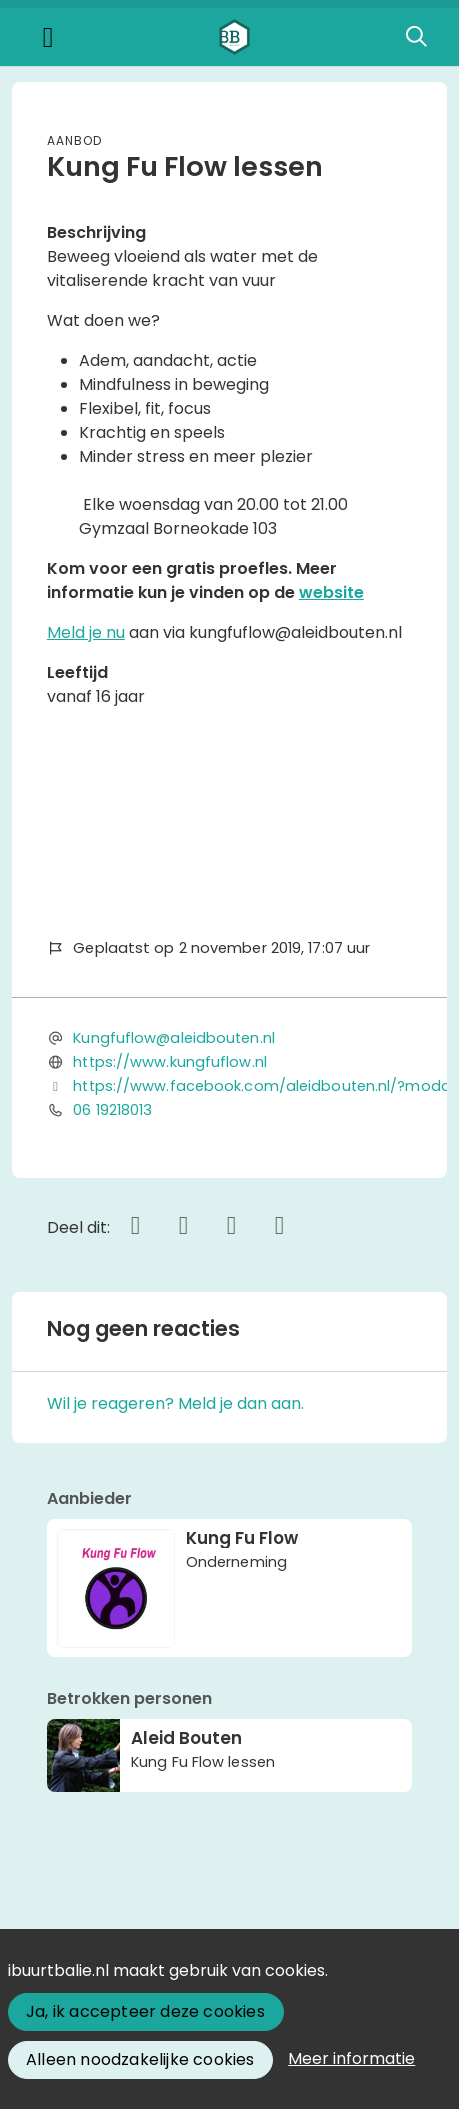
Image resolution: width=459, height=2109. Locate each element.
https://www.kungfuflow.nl (170, 1062)
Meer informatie (351, 2058)
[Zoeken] (416, 37)
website (331, 592)
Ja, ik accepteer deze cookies (145, 2011)
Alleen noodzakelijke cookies (140, 2059)
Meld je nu (86, 632)
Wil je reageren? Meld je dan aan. (175, 1403)
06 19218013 (112, 1110)
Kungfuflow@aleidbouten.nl (174, 1038)
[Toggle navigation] (48, 37)
